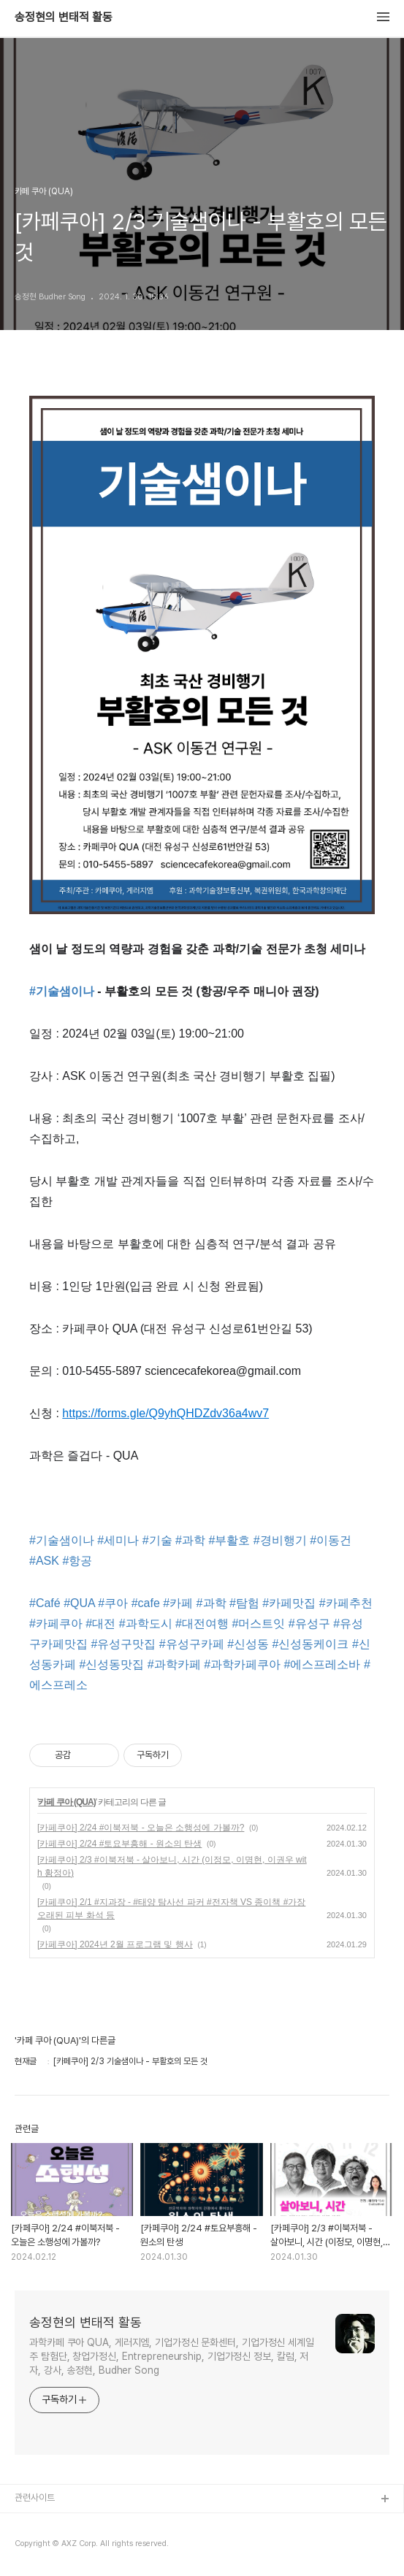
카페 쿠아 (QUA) (66, 1802)
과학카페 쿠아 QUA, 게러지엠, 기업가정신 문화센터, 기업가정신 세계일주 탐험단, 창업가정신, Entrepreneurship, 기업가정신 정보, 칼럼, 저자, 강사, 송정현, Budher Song (171, 2356)
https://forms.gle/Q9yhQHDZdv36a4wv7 (165, 1413)
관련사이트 (35, 2497)
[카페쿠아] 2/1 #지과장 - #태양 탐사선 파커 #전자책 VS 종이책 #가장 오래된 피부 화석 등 (171, 1908)
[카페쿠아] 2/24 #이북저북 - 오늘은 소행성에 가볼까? (140, 1827)
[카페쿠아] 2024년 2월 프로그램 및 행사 (115, 1944)
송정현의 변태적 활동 (64, 17)
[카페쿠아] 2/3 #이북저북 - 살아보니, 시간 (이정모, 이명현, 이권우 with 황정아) (172, 1866)
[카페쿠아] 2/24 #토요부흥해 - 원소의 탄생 (119, 1844)
